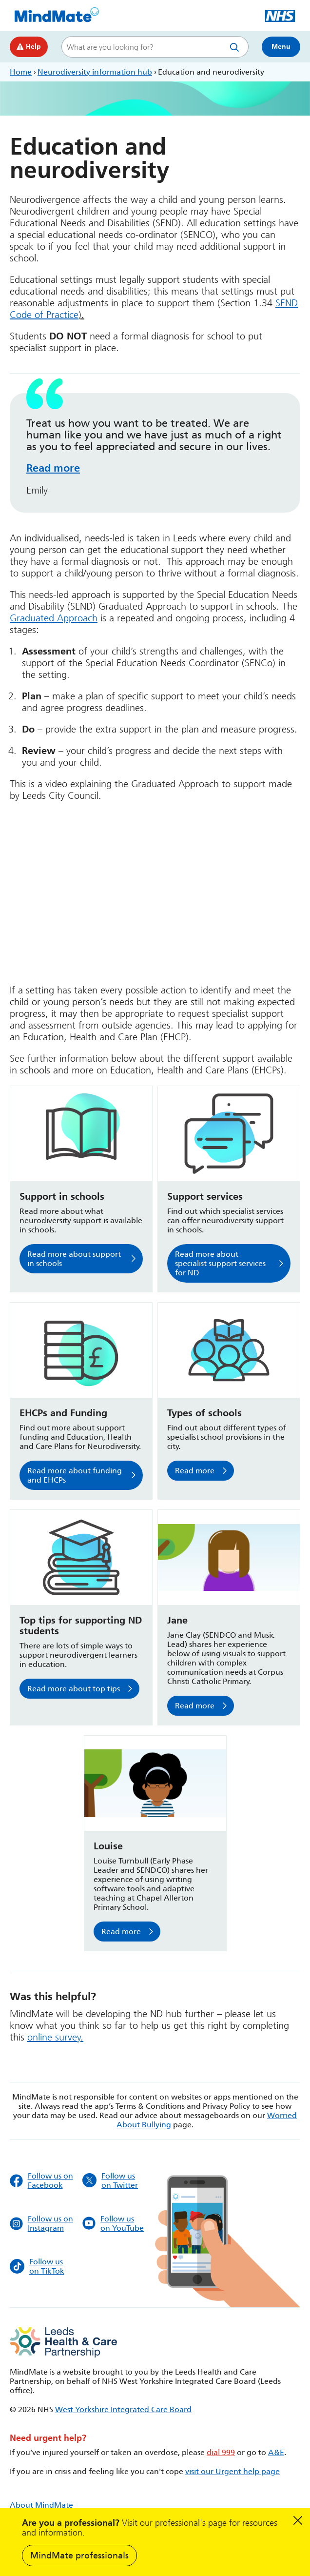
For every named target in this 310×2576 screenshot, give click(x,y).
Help (29, 46)
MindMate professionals (79, 2555)
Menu (281, 46)
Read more (53, 468)
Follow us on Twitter (110, 2180)
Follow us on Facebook (41, 2180)
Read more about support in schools (74, 1258)
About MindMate (41, 2505)
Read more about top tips (73, 1688)
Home (21, 72)
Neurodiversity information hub (95, 72)
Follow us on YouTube (113, 2223)
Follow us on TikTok (37, 2266)
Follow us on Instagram (41, 2223)
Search (236, 47)
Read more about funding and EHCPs (74, 1475)
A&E (276, 2452)
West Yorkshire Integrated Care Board (123, 2409)
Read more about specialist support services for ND (220, 1263)
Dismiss (298, 2520)
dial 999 (221, 2452)
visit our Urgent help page (232, 2471)
